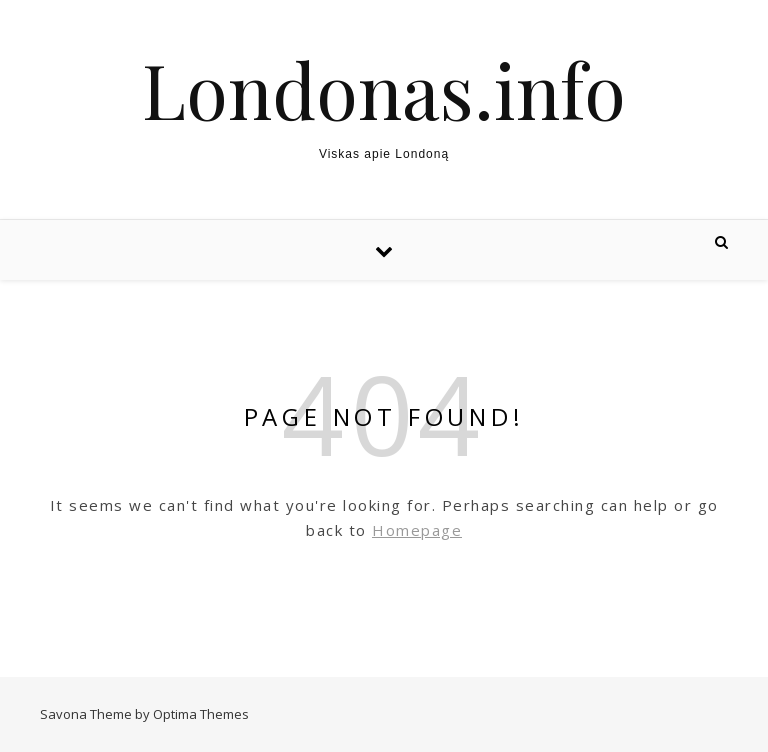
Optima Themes (201, 714)
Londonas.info (384, 89)
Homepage (417, 530)
